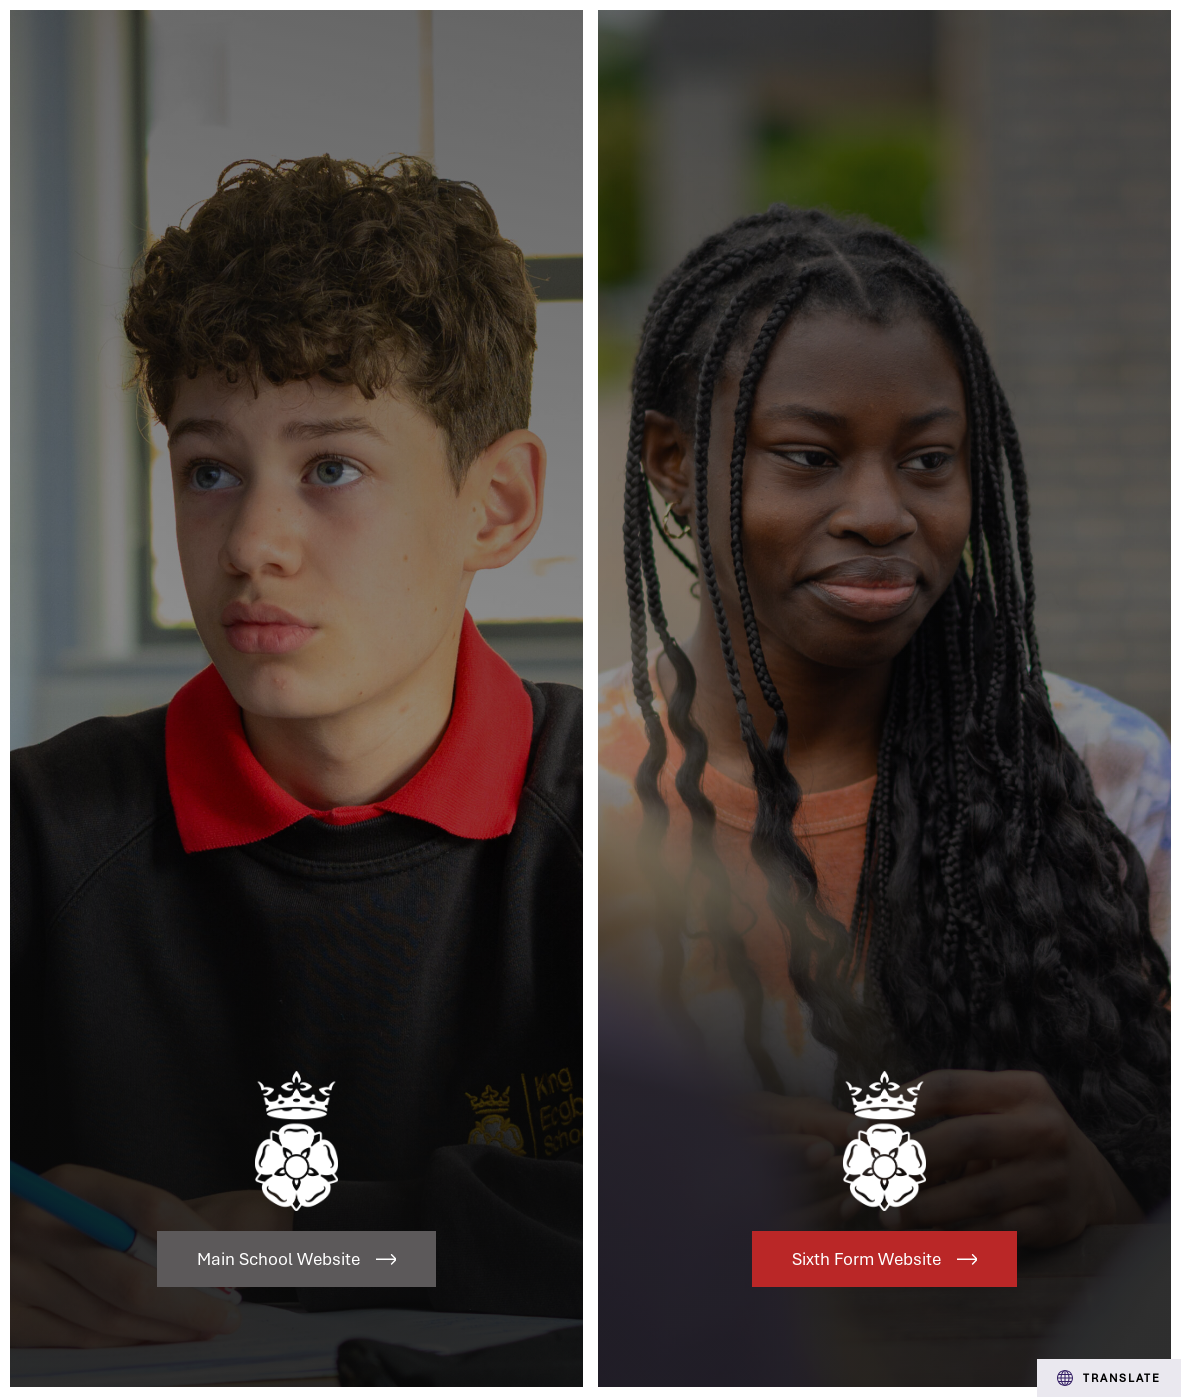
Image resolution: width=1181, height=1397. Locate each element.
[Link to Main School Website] (296, 698)
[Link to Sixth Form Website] (884, 698)
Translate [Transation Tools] (1109, 1378)
